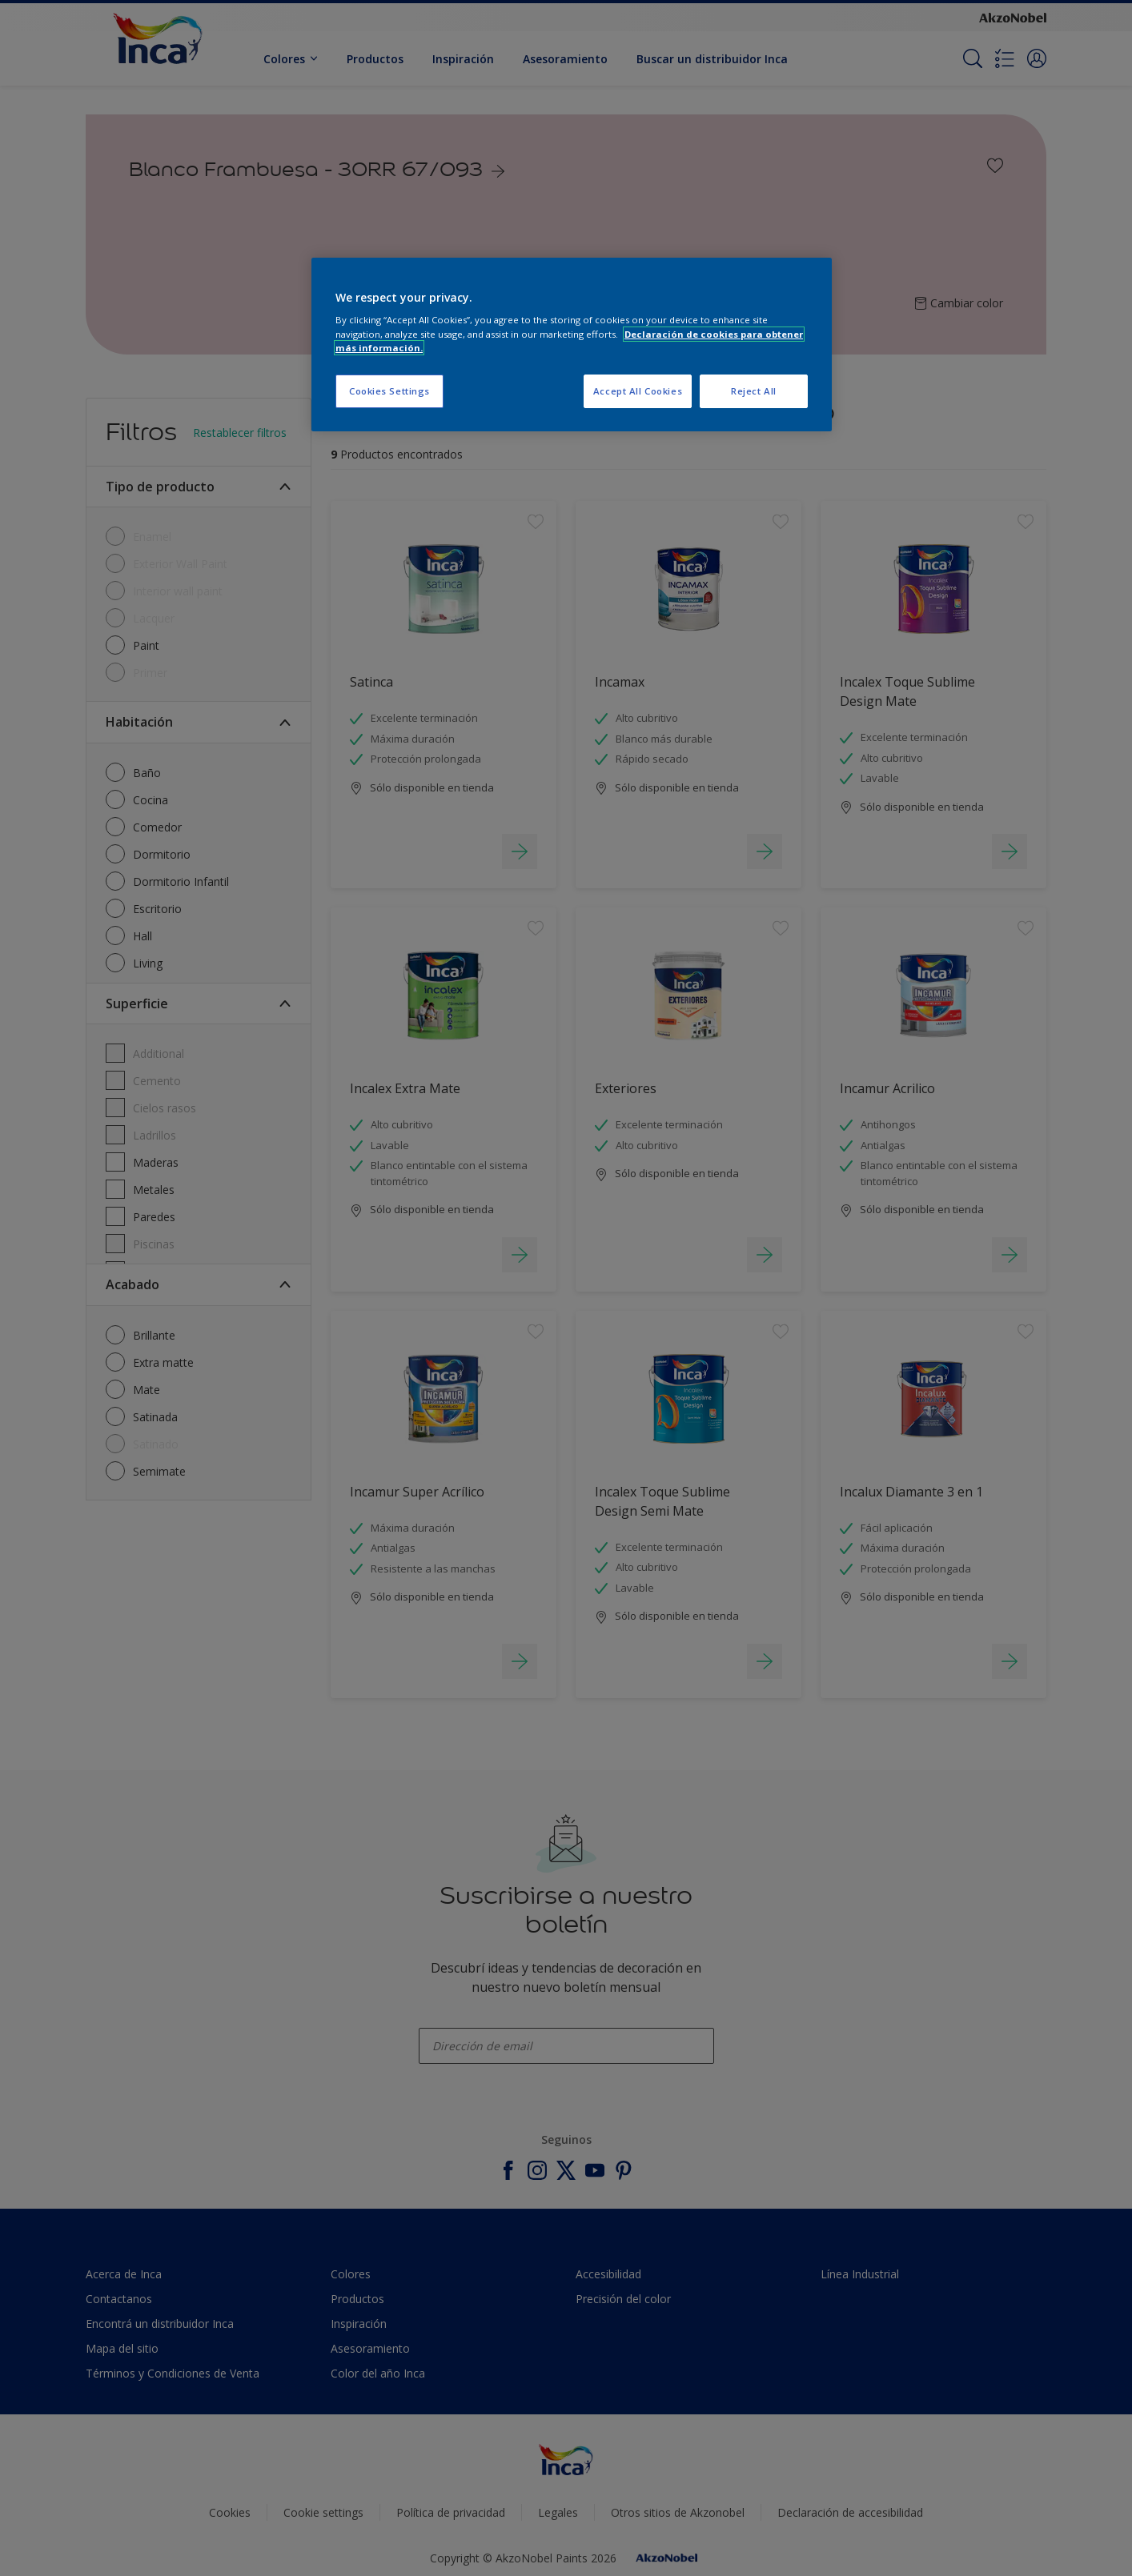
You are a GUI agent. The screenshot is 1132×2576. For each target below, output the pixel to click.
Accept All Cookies (637, 391)
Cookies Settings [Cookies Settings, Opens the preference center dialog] (389, 391)
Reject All (754, 391)
